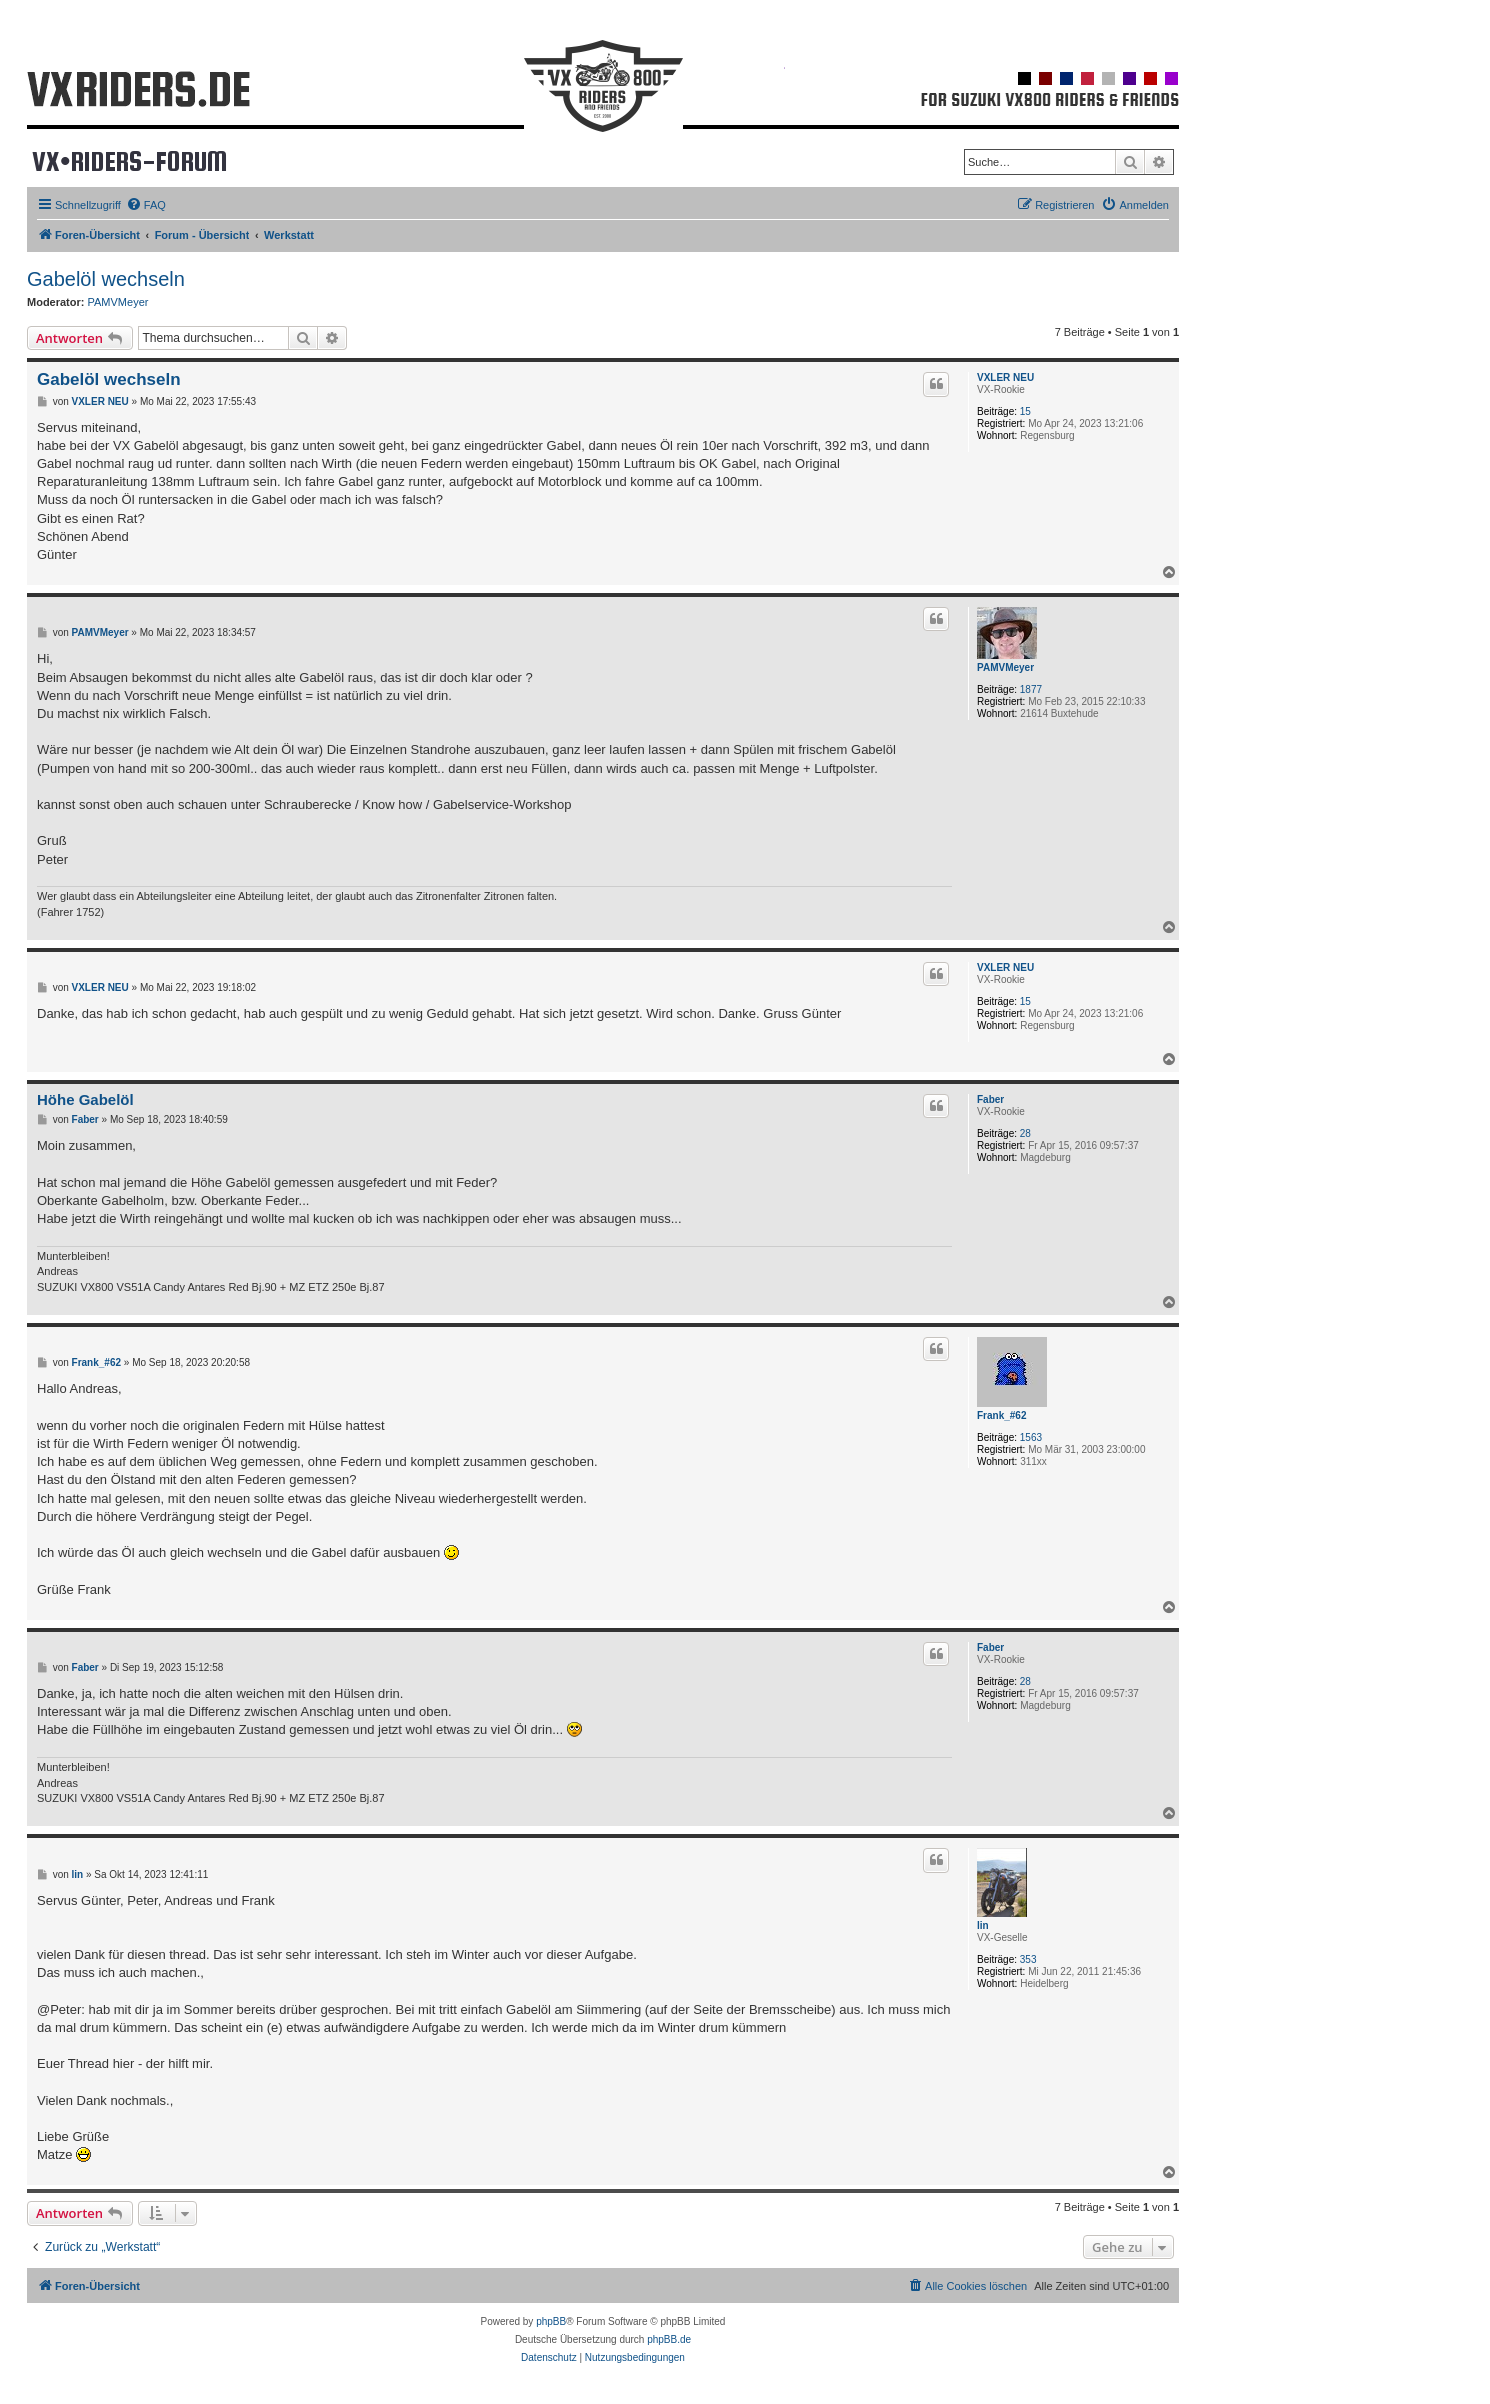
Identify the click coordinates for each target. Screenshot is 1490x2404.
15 (1025, 411)
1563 (1031, 1437)
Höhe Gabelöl (85, 1099)
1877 (1031, 689)
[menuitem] (146, 205)
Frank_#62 (1001, 1415)
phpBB (551, 2321)
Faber (990, 1099)
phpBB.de (669, 2339)
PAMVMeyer (118, 302)
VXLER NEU (1005, 377)
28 (1025, 1133)
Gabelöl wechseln (106, 279)
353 (1028, 1959)
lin (983, 1925)
